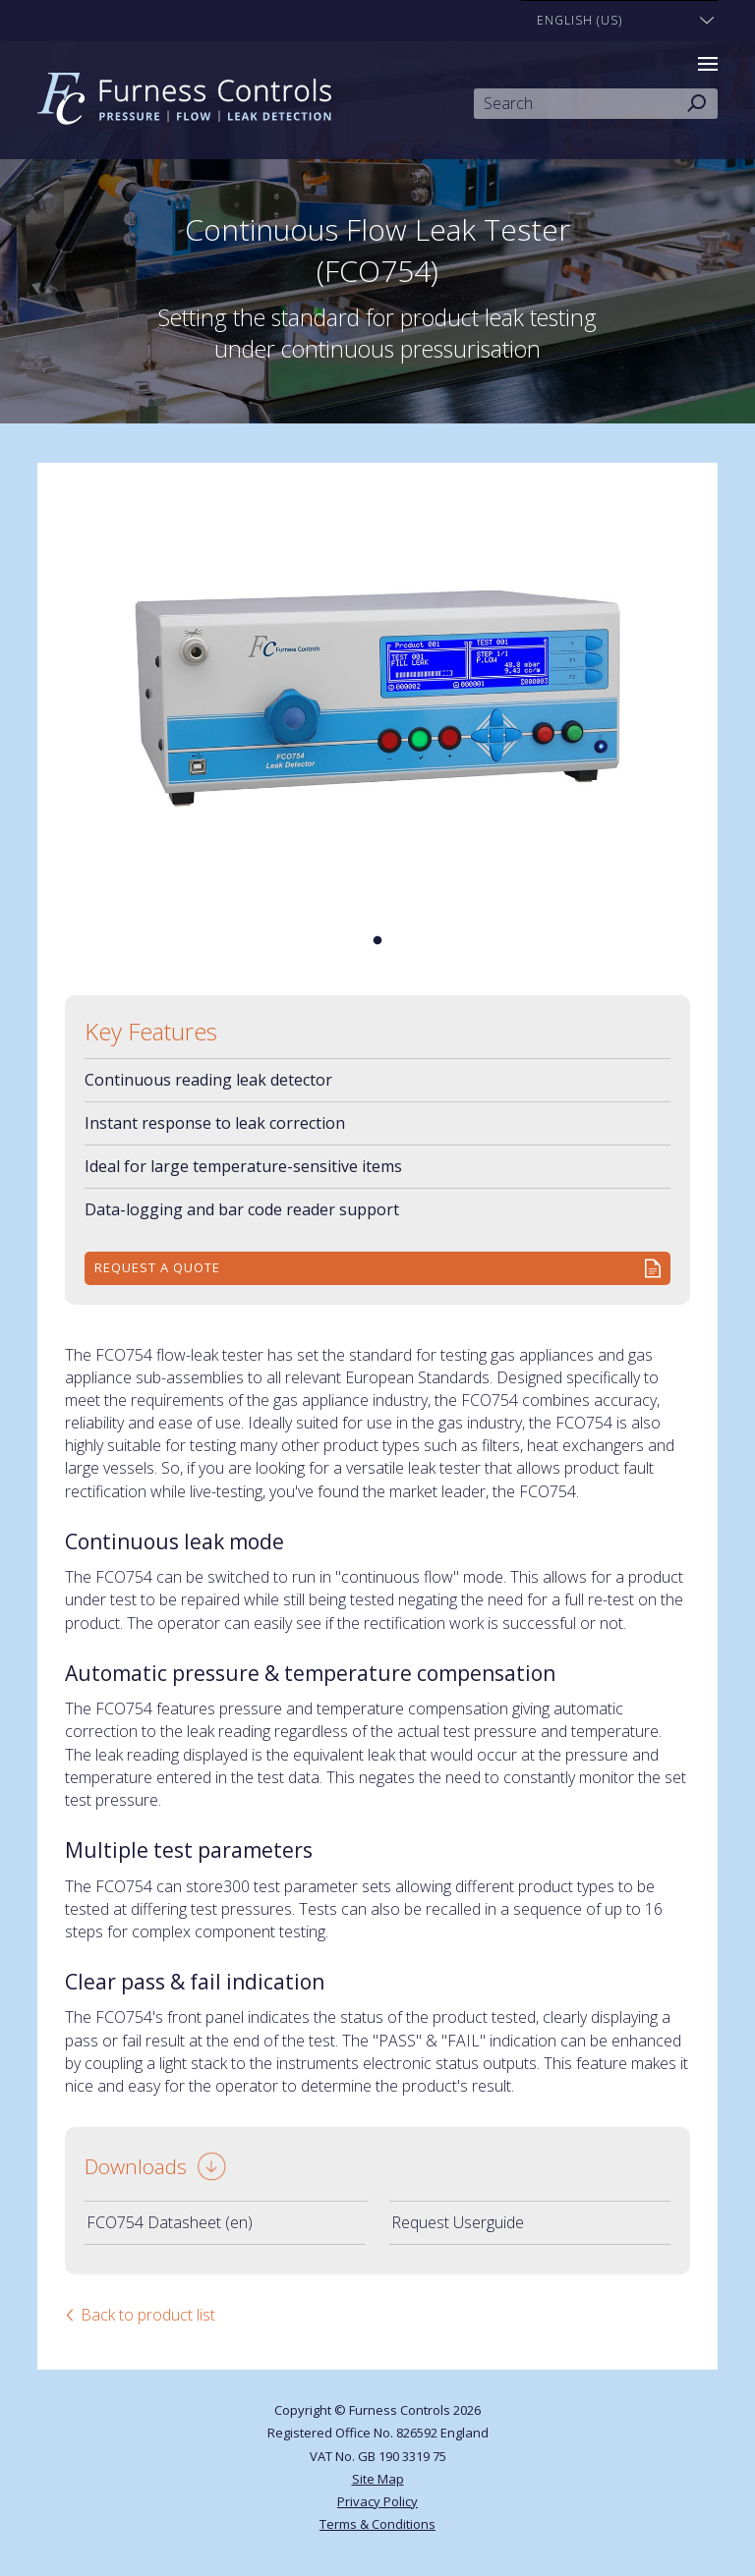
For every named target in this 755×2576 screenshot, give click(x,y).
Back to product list (148, 2314)
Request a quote (157, 1267)
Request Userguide (457, 2222)
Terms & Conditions (377, 2524)
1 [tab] (377, 941)
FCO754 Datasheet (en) (170, 2222)
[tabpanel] (377, 698)
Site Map (378, 2479)
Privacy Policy (377, 2501)
